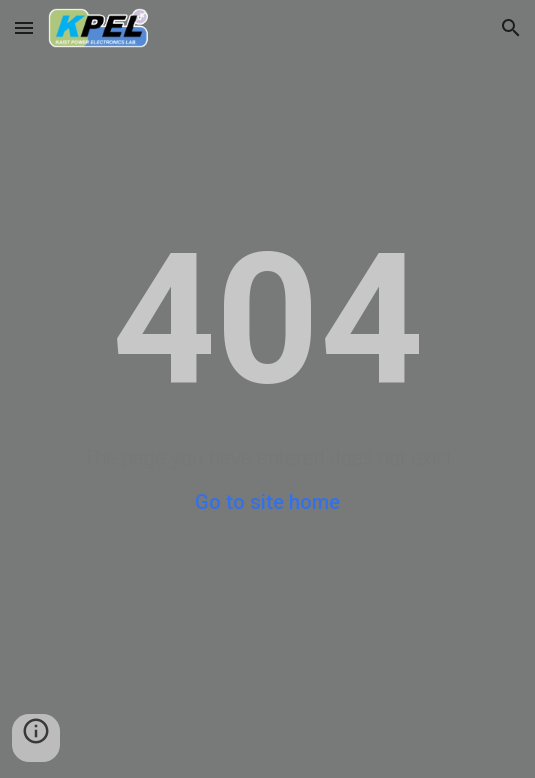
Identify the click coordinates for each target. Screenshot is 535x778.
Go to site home (267, 502)
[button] (24, 27)
